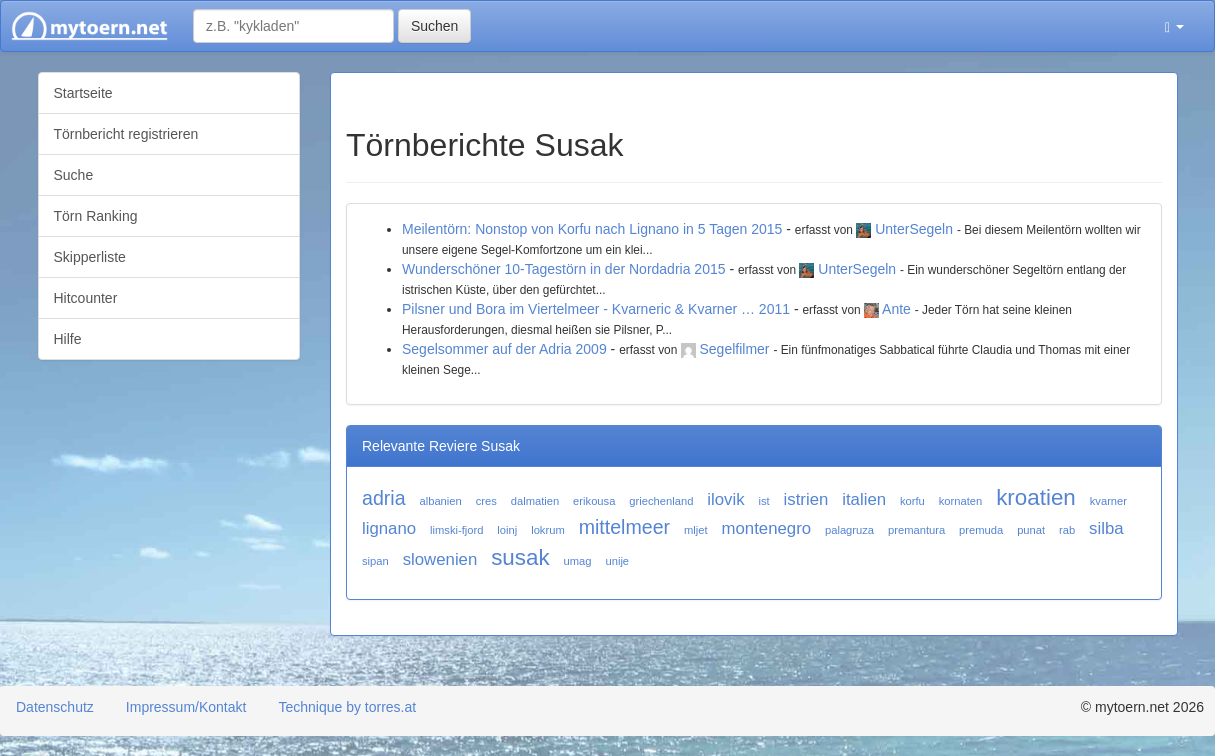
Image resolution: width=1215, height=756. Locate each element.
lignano (389, 528)
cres (486, 501)
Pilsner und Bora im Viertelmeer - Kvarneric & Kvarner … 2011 (596, 309)
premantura (916, 530)
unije (617, 561)
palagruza (849, 530)
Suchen (434, 26)
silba (1106, 528)
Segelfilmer (735, 349)
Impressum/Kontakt (186, 707)
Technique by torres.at (347, 707)
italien (864, 499)
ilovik (725, 499)
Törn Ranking (96, 216)
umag (578, 561)
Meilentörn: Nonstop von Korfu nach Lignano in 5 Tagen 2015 (592, 229)
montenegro (767, 528)
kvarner (1108, 501)
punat (1031, 530)
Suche (74, 175)
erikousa (594, 501)
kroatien (1036, 497)
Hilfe (68, 339)
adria (384, 498)
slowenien (440, 559)
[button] (1174, 26)
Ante (896, 309)
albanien (440, 501)
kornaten (961, 501)
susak (520, 557)
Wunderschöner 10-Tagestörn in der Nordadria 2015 (564, 269)
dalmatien (535, 501)
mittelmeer (624, 527)
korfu (912, 501)
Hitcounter (86, 298)
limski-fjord (456, 530)
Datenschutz (55, 707)
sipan (375, 561)
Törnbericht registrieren (126, 134)
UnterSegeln (914, 229)
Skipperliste (90, 257)
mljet (696, 530)
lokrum (548, 530)
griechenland (661, 501)
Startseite (83, 93)
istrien (806, 499)
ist (763, 501)
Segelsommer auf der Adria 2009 (504, 349)
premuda (981, 530)
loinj (507, 530)
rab (1067, 530)
